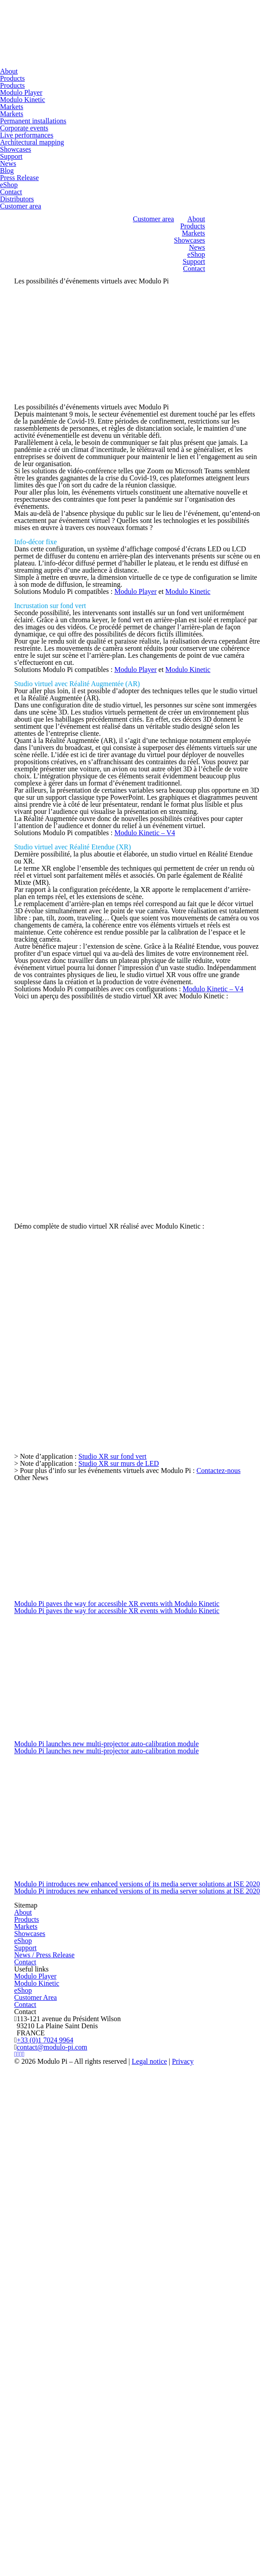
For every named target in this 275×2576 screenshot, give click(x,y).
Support (11, 156)
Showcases (15, 149)
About (9, 71)
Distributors (17, 199)
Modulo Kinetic (22, 99)
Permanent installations (33, 121)
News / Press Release (44, 1955)
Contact (11, 192)
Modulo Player (21, 92)
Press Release (19, 177)
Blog (7, 170)
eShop (9, 184)
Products (12, 78)
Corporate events (24, 128)
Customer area (20, 206)
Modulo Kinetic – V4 (144, 832)
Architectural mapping (32, 142)
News (8, 163)
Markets (11, 106)
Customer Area (35, 1997)
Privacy (183, 2061)
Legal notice (149, 2061)
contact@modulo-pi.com (52, 2047)
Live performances (26, 135)
